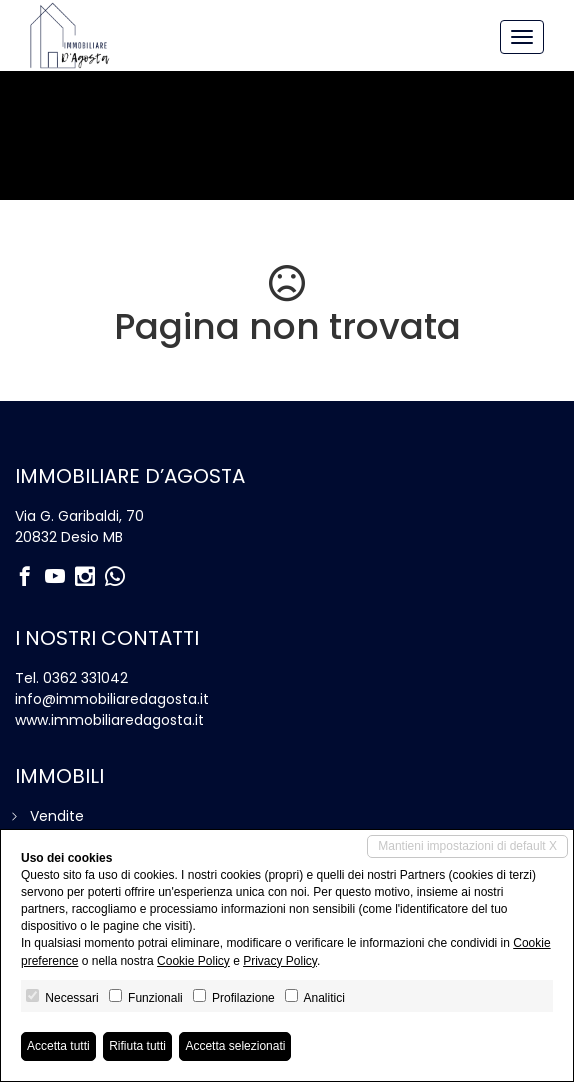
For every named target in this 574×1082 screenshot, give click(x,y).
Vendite (57, 816)
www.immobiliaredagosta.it (109, 720)
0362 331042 (85, 678)
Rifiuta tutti (137, 1046)
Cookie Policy (193, 961)
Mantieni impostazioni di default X (467, 846)
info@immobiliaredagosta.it (112, 699)
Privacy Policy (280, 961)
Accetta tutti (58, 1046)
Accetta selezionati (235, 1046)
